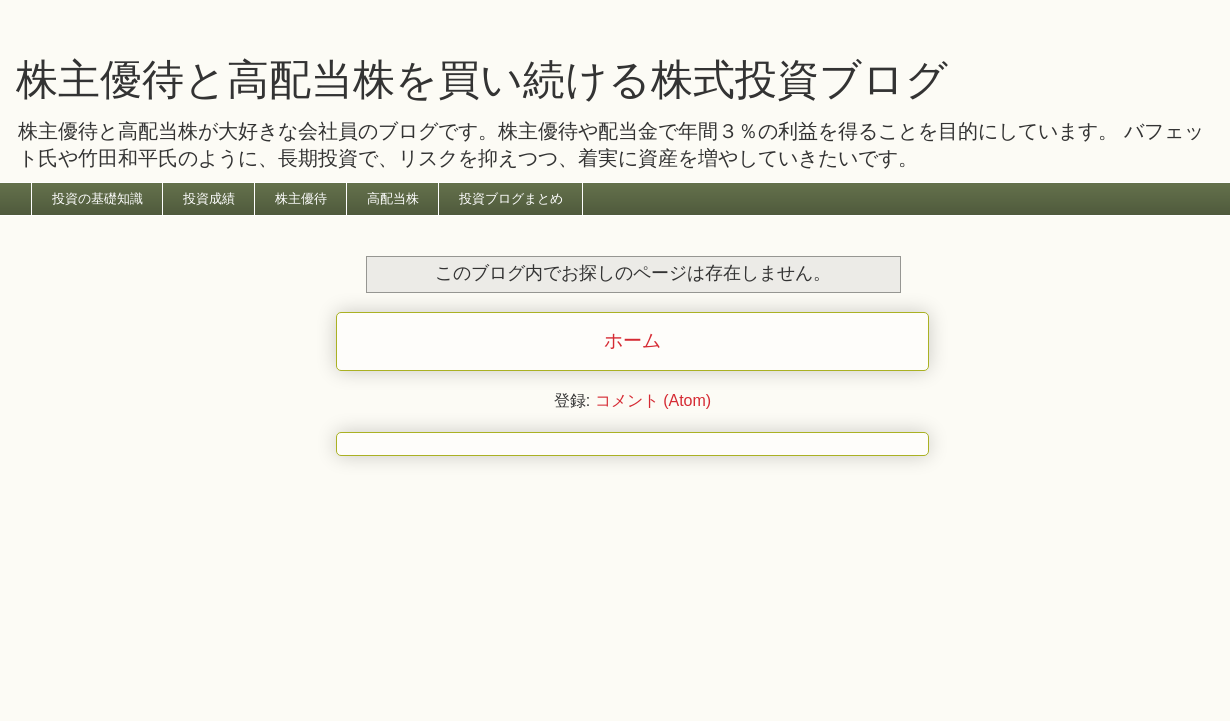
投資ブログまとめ (511, 198)
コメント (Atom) (653, 400)
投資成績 (209, 198)
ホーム (632, 340)
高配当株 (393, 198)
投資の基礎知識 (97, 198)
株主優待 (301, 198)
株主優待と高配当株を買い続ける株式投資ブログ (482, 79)
